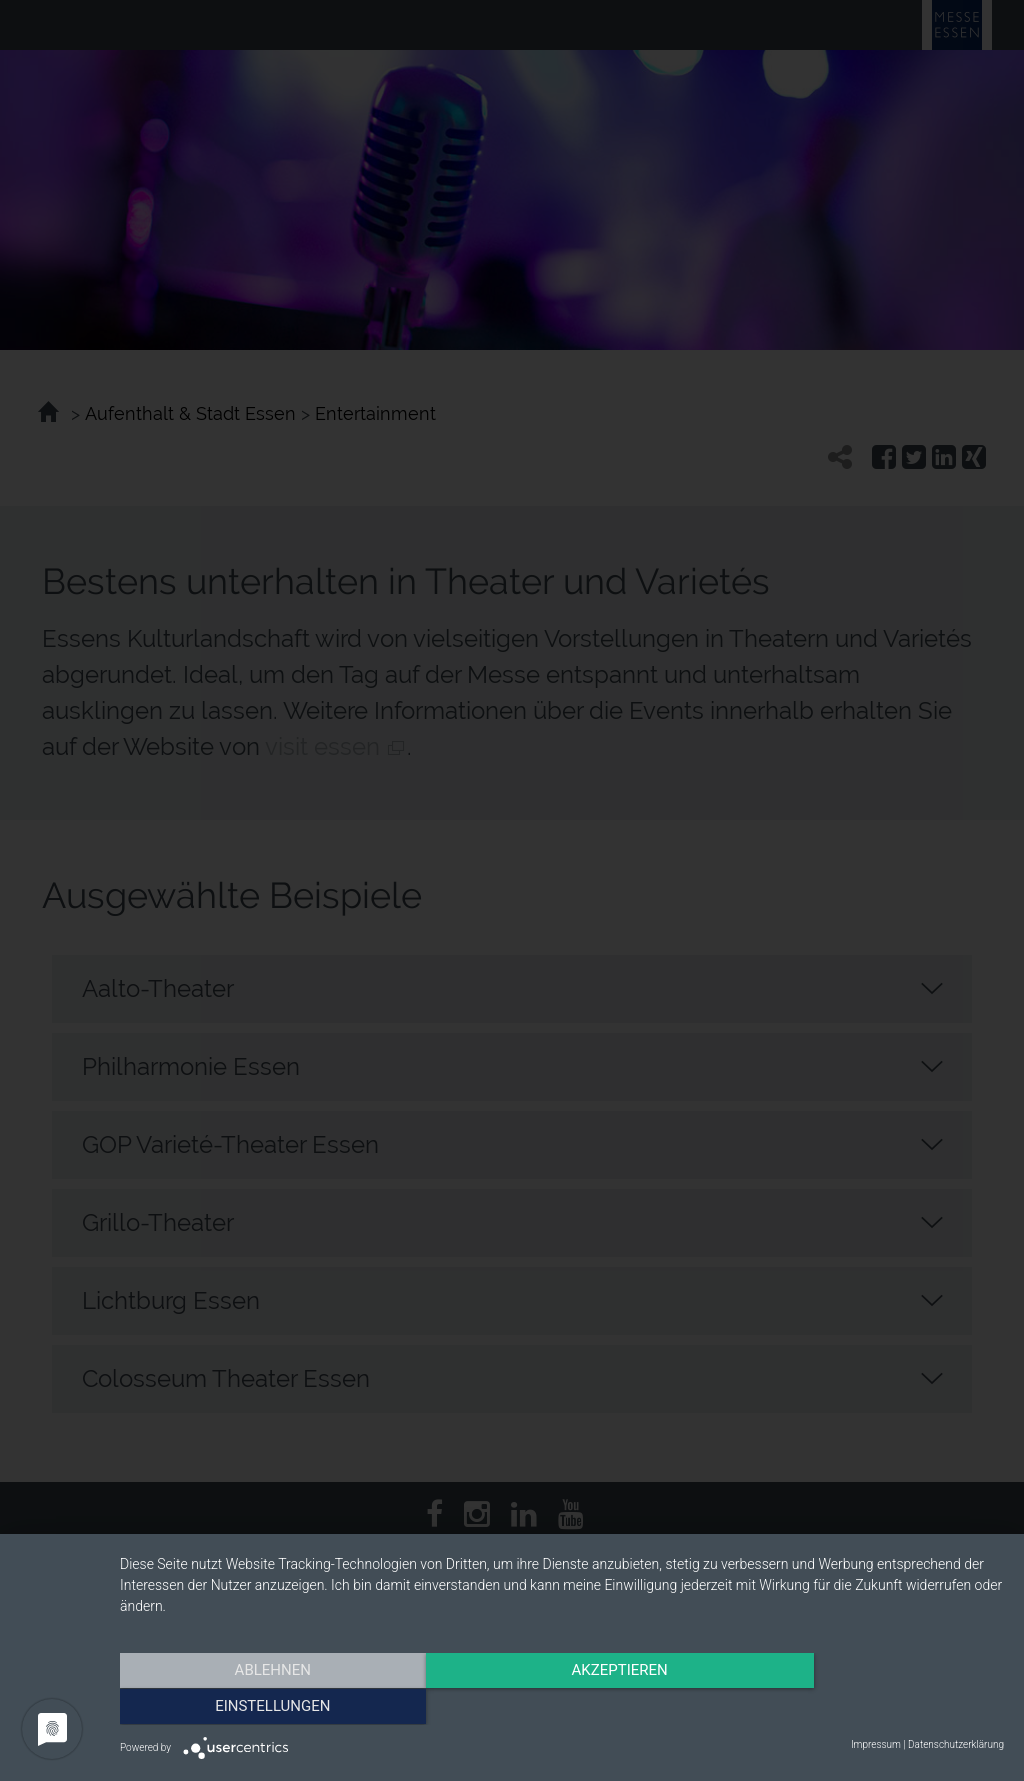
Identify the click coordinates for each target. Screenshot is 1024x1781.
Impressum (876, 1744)
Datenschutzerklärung (956, 1744)
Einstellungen (871, 1706)
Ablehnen (252, 1706)
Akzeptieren (562, 1706)
